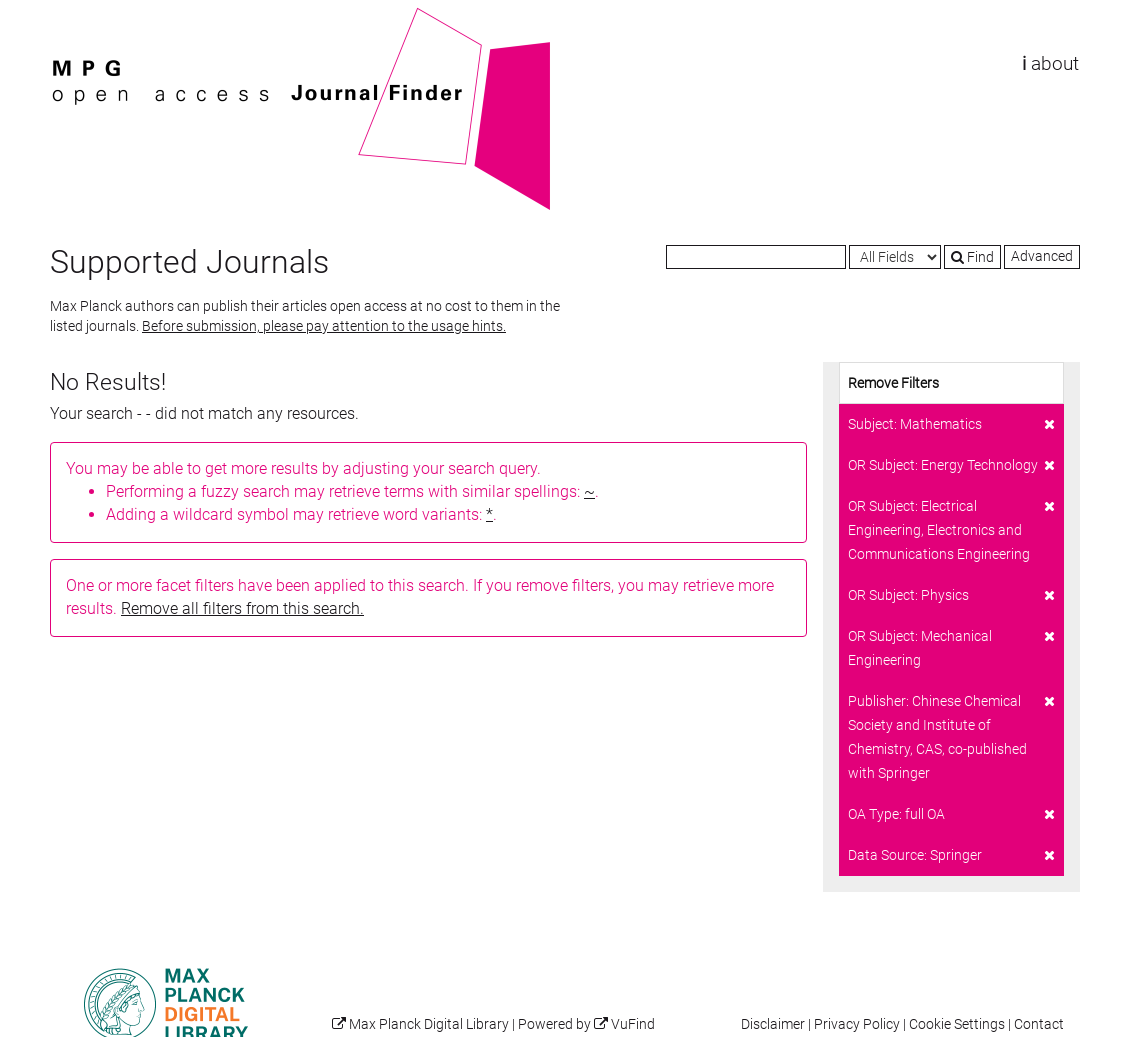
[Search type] (895, 257)
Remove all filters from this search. (242, 608)
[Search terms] (756, 257)
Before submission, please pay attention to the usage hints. (324, 326)
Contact (1039, 1024)
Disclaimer (773, 1024)
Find (972, 257)
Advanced (1042, 256)
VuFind (81, 17)
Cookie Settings (957, 1024)
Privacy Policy (857, 1024)
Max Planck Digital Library (429, 1024)
